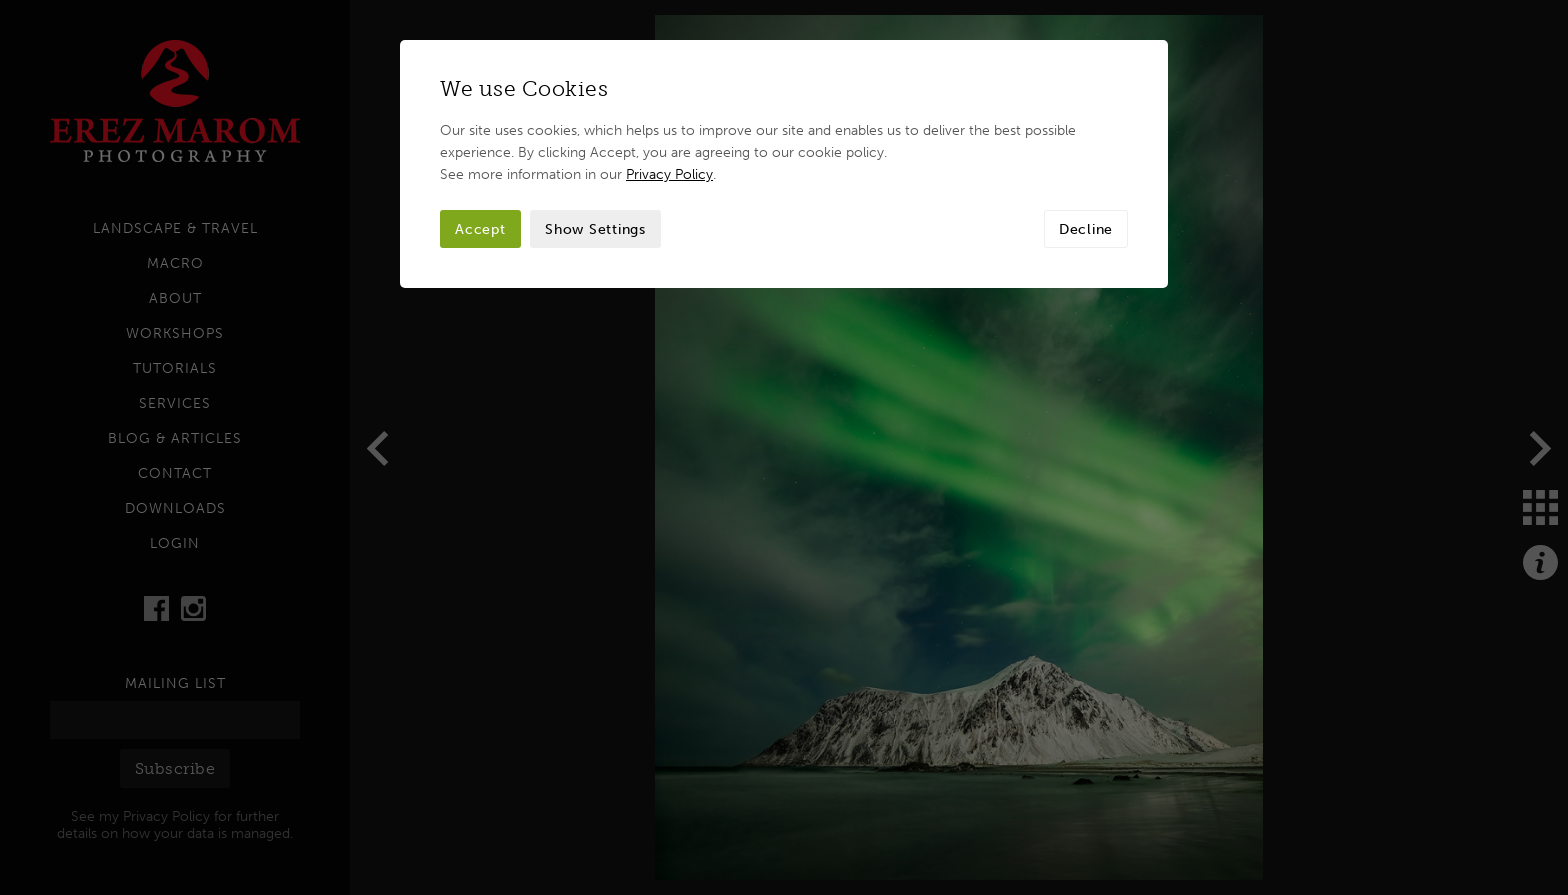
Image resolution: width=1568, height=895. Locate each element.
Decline (1086, 229)
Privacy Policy (669, 174)
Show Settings (595, 229)
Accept (480, 229)
